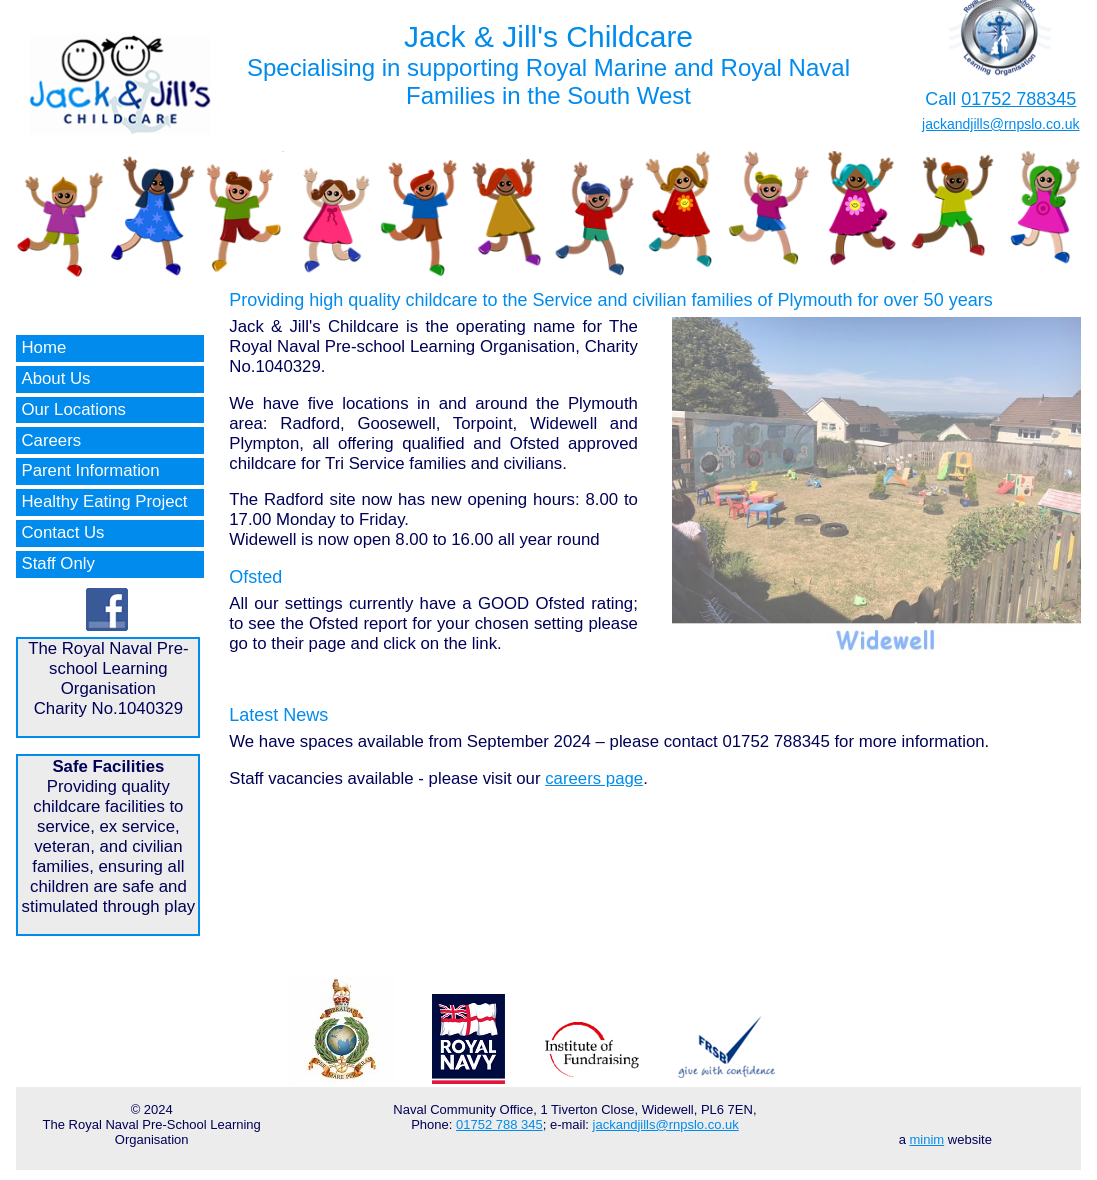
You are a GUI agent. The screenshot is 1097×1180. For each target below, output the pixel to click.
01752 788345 (1018, 99)
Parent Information (90, 470)
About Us (55, 378)
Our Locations (73, 409)
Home (43, 347)
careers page (594, 778)
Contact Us (62, 532)
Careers (51, 440)
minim (927, 1139)
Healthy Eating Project (104, 501)
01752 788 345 (499, 1124)
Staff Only (57, 563)
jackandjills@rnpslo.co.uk (1000, 124)
